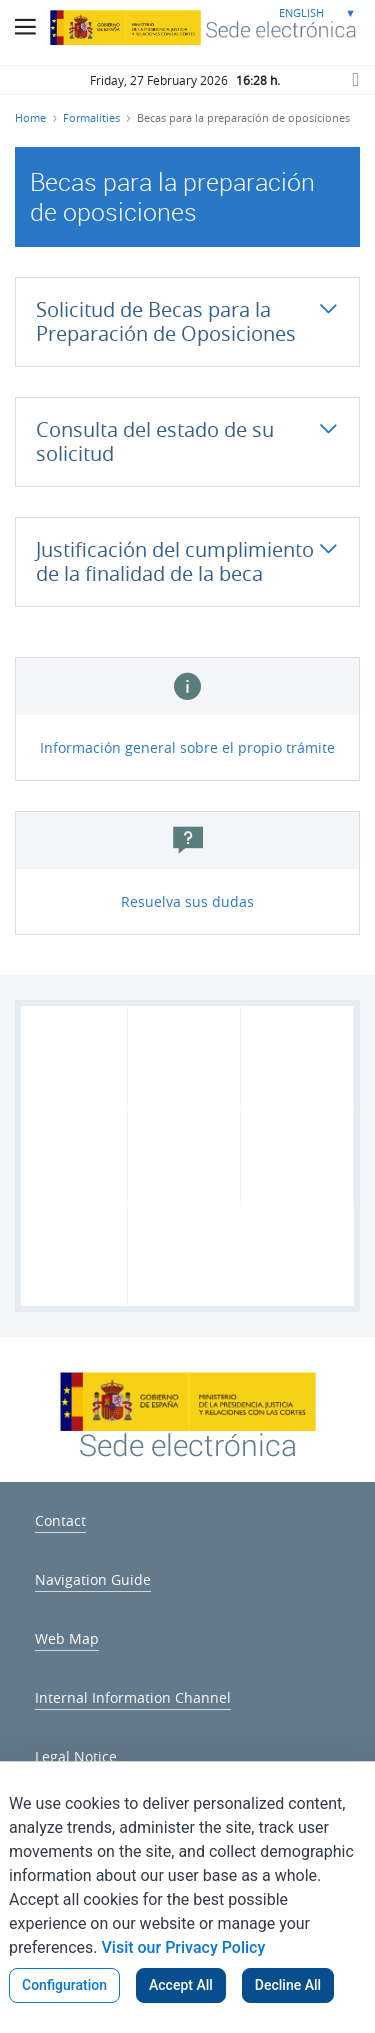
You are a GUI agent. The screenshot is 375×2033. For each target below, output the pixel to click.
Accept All (181, 1985)
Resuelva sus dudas (187, 901)
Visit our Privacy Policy (184, 1947)
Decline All (288, 1985)
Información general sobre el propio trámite (187, 747)
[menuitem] (60, 1517)
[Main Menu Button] (25, 27)
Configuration (64, 1985)
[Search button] (355, 79)
